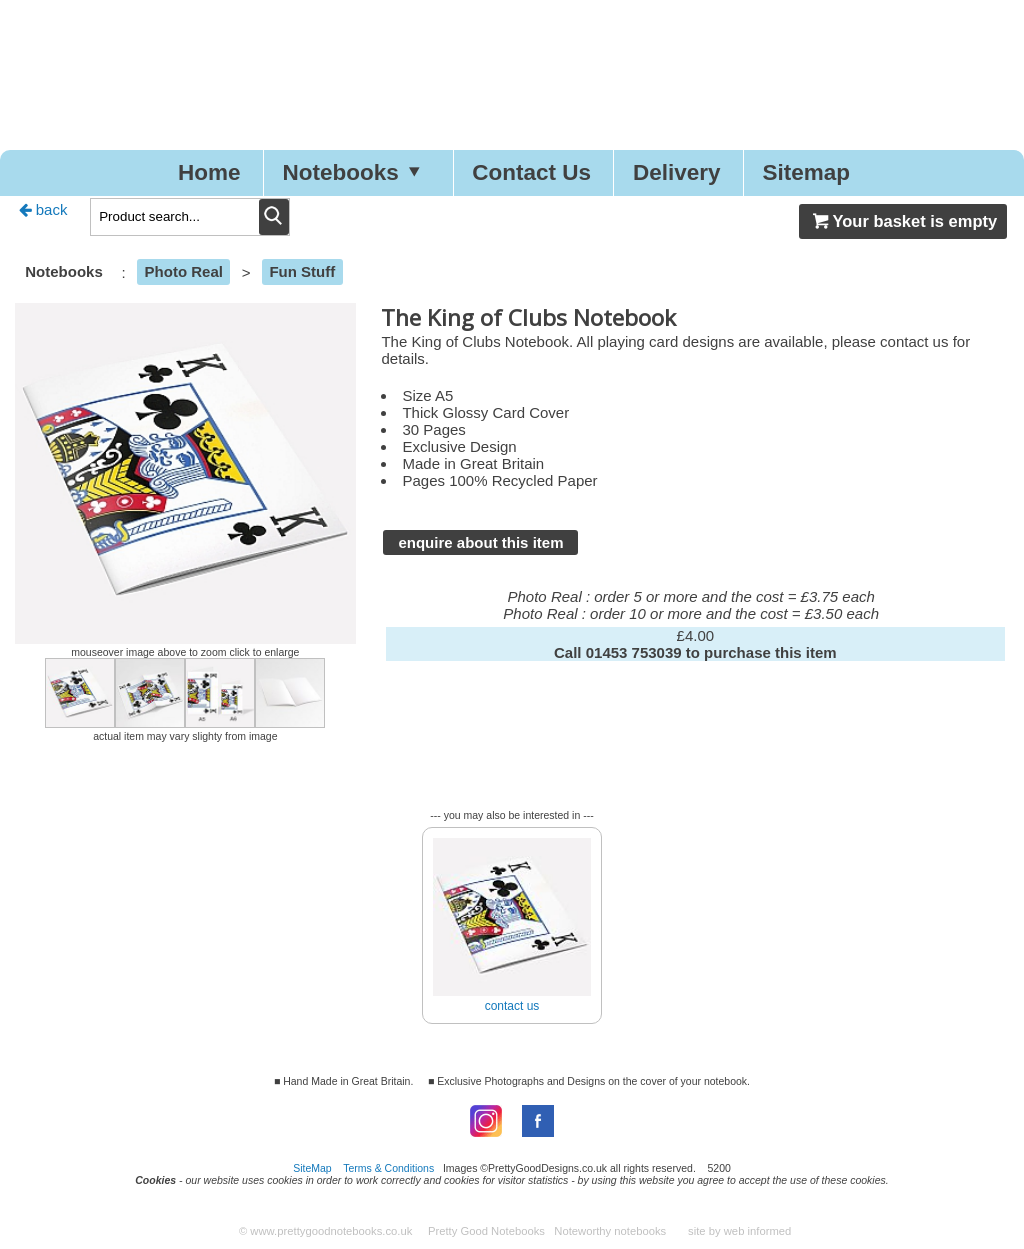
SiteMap (312, 1168)
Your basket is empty (903, 221)
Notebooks (356, 172)
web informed (758, 1231)
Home (209, 172)
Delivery (677, 172)
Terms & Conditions (388, 1168)
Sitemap (807, 172)
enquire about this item (480, 542)
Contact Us (531, 172)
